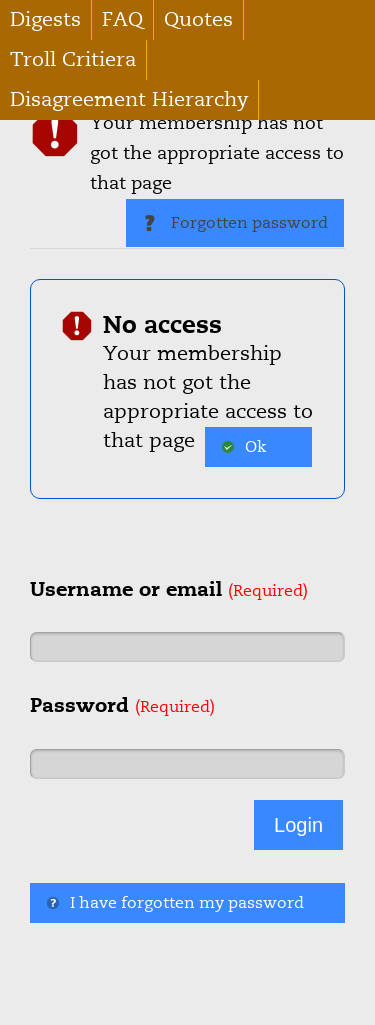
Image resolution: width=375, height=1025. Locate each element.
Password (122, 705)
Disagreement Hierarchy (129, 99)
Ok (243, 447)
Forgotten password (235, 223)
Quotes (198, 19)
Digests (45, 19)
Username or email (169, 589)
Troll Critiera (73, 59)
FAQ (122, 19)
